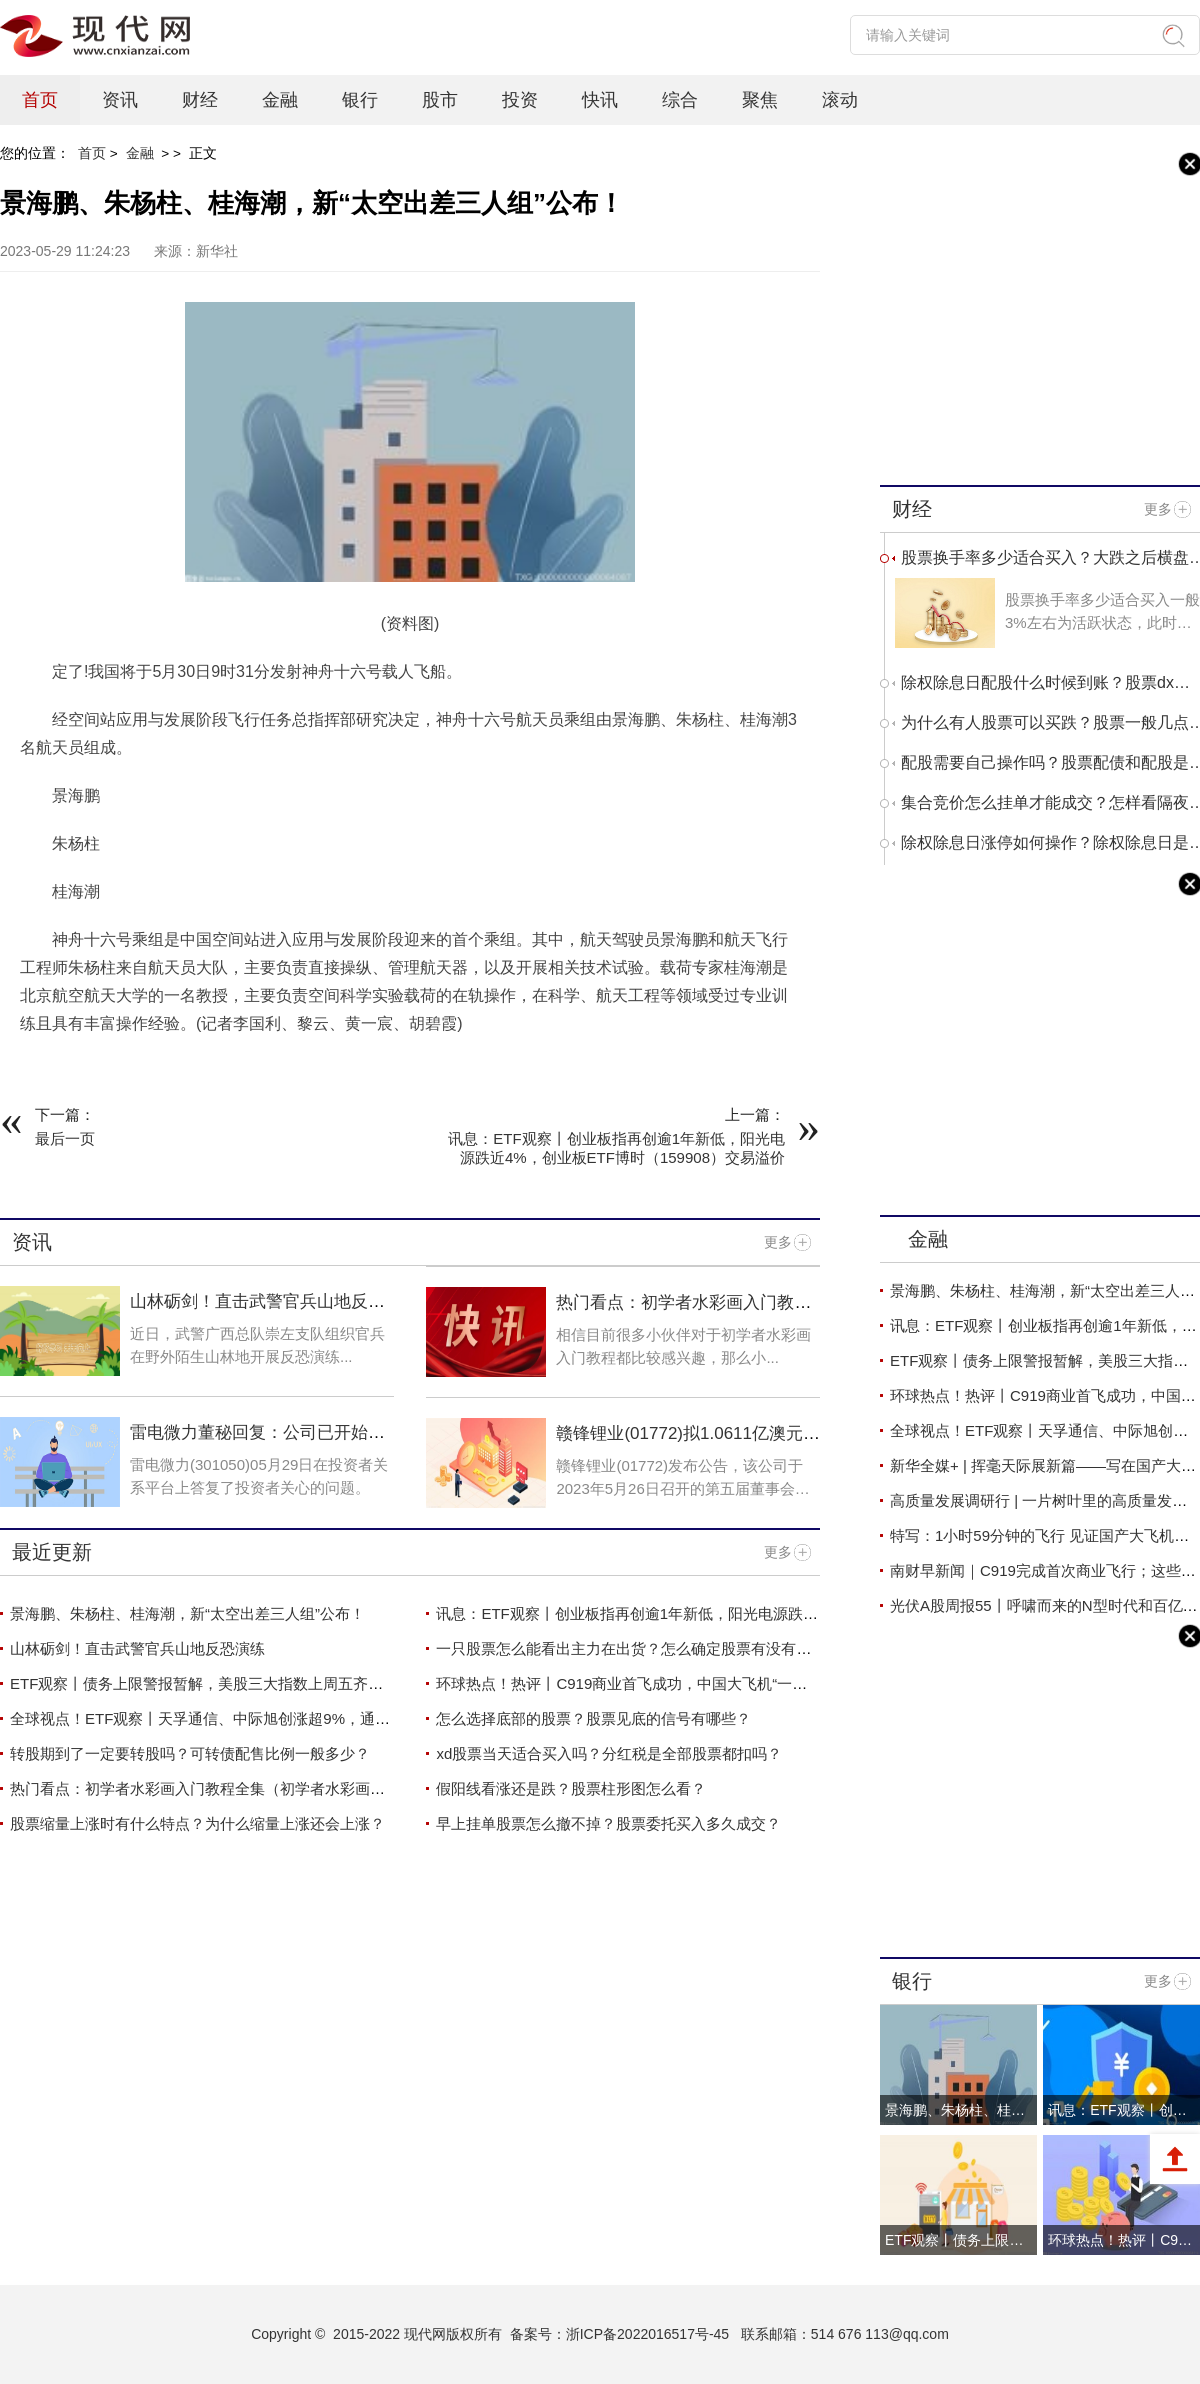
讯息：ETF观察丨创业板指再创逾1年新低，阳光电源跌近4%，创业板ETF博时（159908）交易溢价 (767, 1613)
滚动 (840, 100)
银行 (360, 100)
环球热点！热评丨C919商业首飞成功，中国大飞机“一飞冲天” (639, 1683)
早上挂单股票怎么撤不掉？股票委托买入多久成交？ (608, 1823)
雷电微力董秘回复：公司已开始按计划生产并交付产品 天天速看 (257, 1442)
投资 (520, 100)
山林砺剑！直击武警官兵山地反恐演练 (137, 1648)
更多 (778, 1242)
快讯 (600, 100)
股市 (440, 100)
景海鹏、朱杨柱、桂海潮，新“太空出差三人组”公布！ (187, 1613)
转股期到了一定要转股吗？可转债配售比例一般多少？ (190, 1753)
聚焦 (760, 100)
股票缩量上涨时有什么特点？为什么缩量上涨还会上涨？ (197, 1823)
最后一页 (65, 1138)
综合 (680, 100)
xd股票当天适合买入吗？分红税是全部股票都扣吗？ (609, 1753)
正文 (203, 153)
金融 (280, 100)
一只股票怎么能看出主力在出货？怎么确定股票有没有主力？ (638, 1648)
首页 (40, 100)
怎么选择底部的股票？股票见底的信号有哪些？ (593, 1718)
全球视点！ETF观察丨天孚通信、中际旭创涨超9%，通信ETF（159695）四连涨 (276, 1718)
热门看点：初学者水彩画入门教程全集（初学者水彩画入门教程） (683, 1312)
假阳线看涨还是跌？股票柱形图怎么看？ (571, 1788)
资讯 (120, 100)
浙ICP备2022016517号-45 (647, 2334)
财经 (200, 100)
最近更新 (52, 1552)
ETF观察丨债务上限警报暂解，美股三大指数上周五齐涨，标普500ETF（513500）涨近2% (311, 1683)
